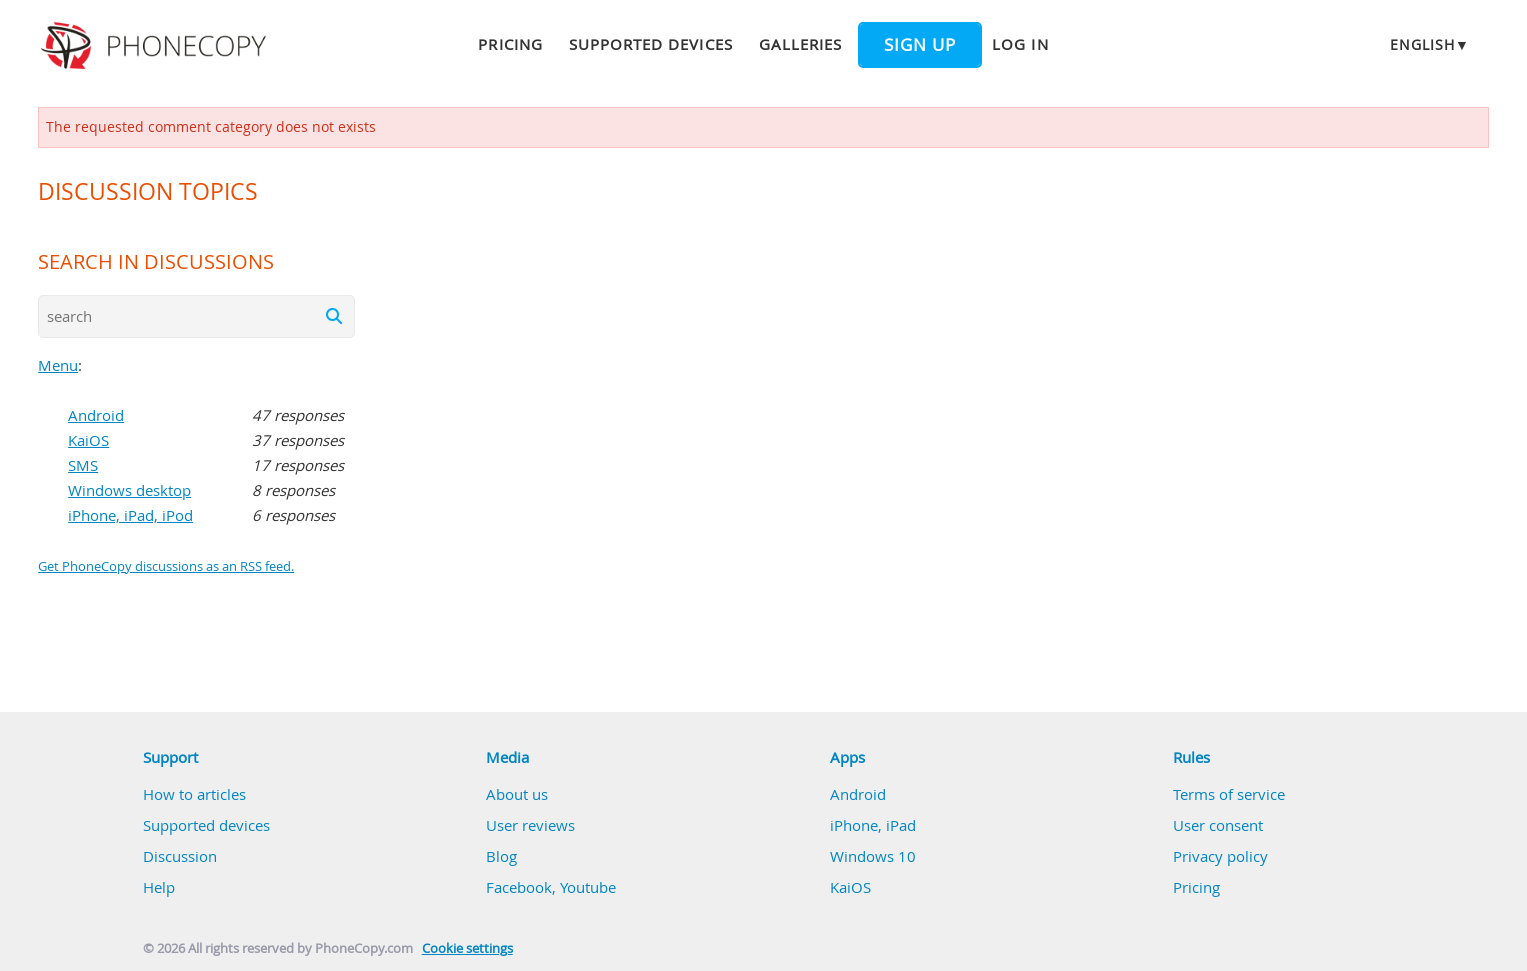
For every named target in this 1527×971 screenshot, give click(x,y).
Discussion (180, 856)
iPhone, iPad (873, 825)
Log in (1020, 44)
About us (517, 794)
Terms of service (1229, 794)
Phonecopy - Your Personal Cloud (156, 46)
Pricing (510, 44)
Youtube (588, 887)
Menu (58, 365)
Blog (501, 856)
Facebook (519, 887)
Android (96, 415)
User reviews (530, 825)
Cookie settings (467, 948)
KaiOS (88, 440)
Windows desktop (129, 490)
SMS (83, 465)
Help (159, 887)
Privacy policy (1220, 856)
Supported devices (651, 44)
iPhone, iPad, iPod (130, 515)
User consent (1218, 825)
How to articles (194, 794)
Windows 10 (873, 856)
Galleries (800, 44)
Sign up (920, 45)
